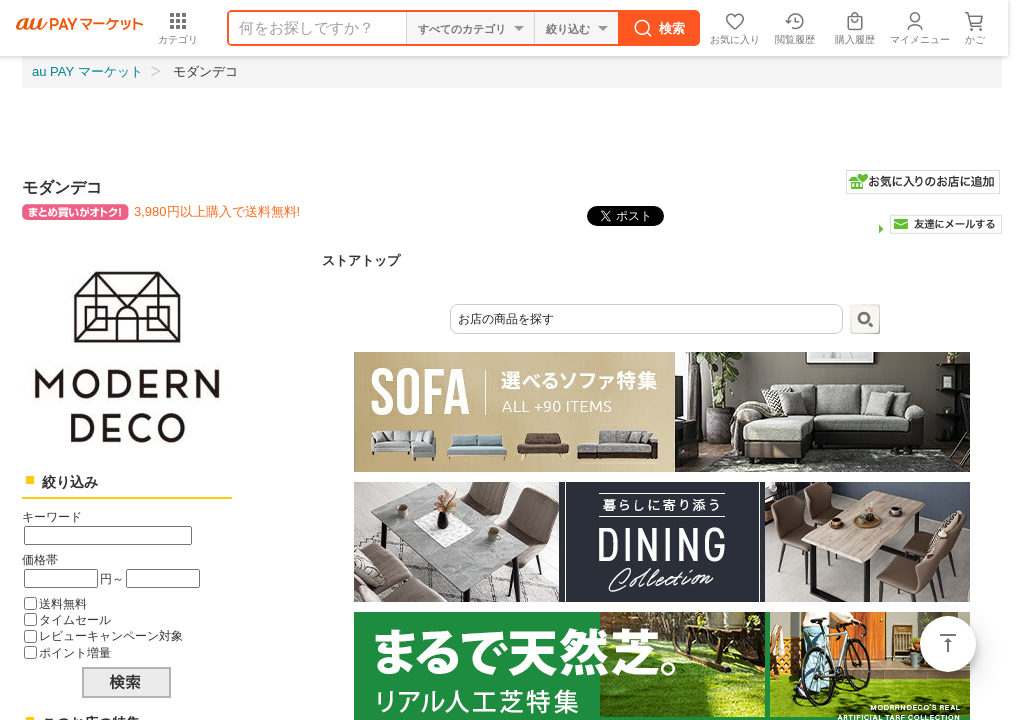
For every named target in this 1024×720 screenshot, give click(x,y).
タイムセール (75, 619)
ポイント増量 (75, 652)
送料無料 (63, 603)
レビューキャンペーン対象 (111, 635)
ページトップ (948, 644)
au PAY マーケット (87, 71)
